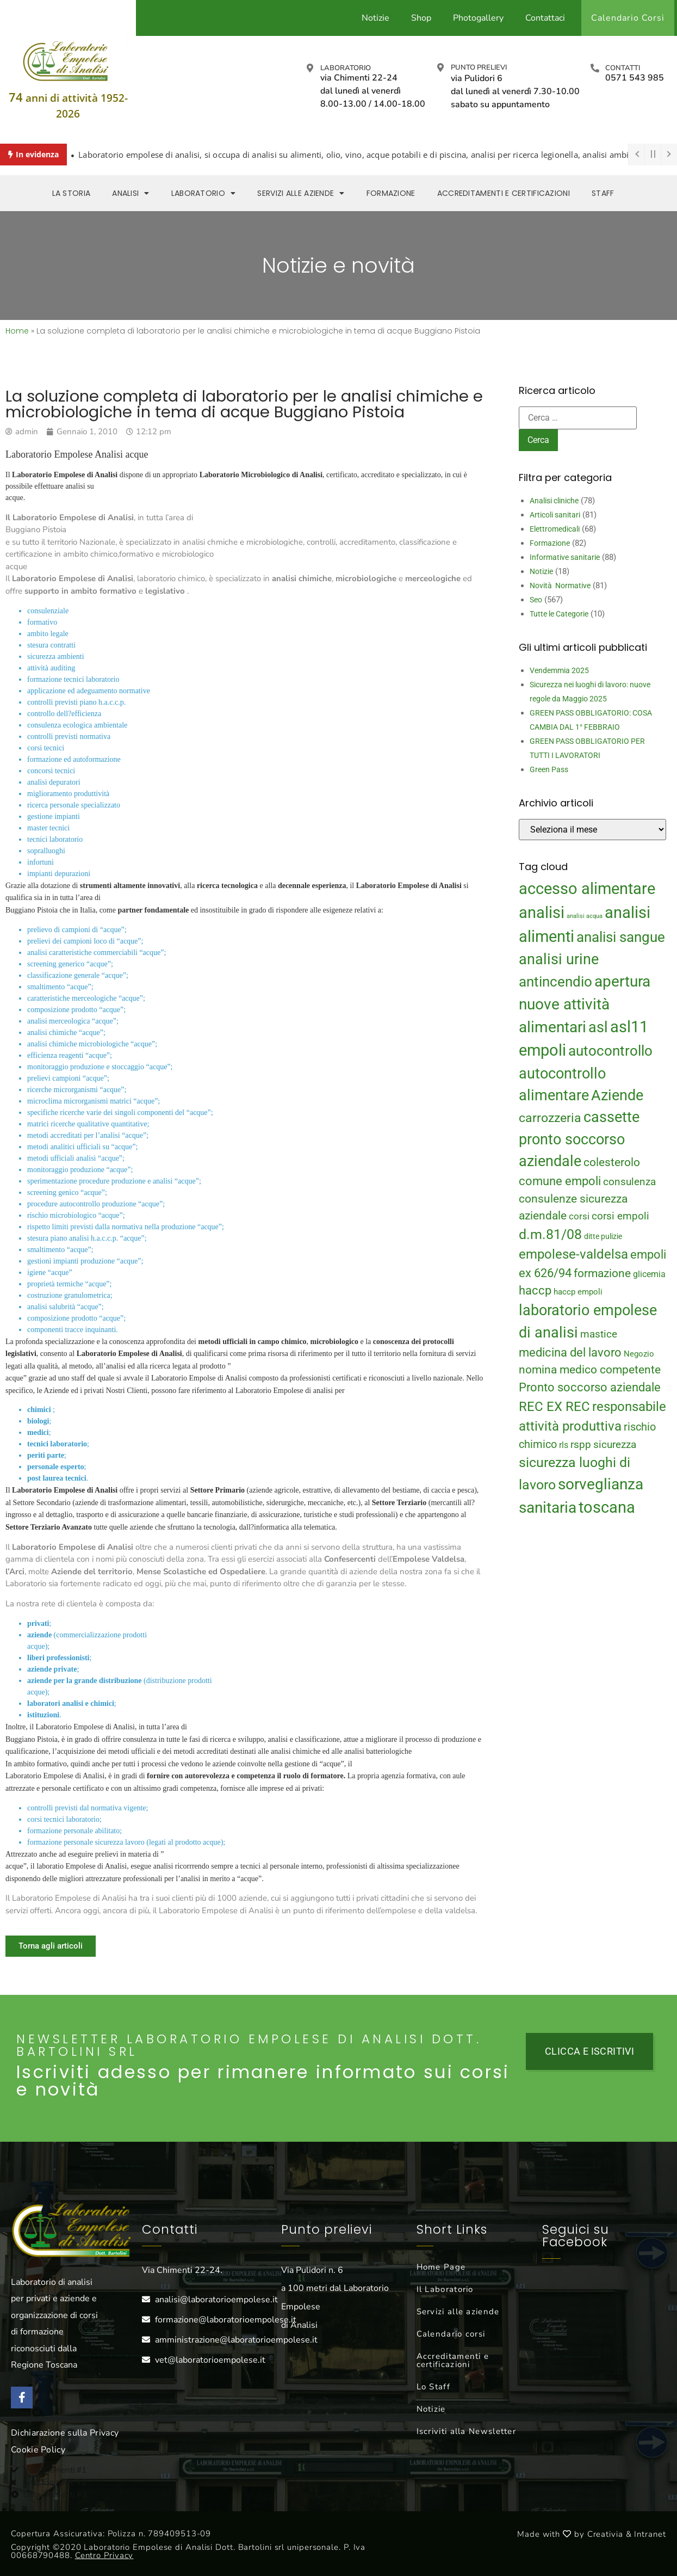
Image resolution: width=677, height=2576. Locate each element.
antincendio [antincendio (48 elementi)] (555, 981)
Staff (603, 193)
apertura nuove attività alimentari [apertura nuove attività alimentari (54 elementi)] (584, 1004)
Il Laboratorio (445, 2289)
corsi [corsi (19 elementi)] (579, 1216)
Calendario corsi (451, 2333)
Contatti (622, 68)
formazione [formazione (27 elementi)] (602, 1273)
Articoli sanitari (555, 514)
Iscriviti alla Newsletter (467, 2431)
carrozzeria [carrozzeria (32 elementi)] (550, 1118)
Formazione (391, 193)
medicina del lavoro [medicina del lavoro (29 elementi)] (570, 1352)
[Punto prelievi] (440, 67)
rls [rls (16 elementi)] (563, 1445)
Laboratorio (345, 68)
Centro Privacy (104, 2555)
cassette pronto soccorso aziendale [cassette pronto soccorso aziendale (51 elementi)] (579, 1139)
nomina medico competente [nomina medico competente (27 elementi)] (590, 1369)
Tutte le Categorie (559, 613)
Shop (421, 18)
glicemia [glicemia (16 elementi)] (649, 1274)
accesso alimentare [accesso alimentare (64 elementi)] (587, 888)
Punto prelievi (479, 67)
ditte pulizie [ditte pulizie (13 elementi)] (603, 1236)
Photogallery (478, 18)
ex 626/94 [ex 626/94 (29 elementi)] (545, 1273)
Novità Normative (560, 585)
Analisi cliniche (554, 500)
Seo (536, 599)
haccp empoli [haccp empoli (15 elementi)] (578, 1292)
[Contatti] (595, 68)
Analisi (130, 193)
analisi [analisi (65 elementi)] (541, 912)
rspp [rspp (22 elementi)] (580, 1445)
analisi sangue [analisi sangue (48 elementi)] (620, 937)
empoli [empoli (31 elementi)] (648, 1254)
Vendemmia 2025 (559, 670)
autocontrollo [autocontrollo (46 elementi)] (610, 1051)
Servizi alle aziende (300, 193)
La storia (71, 193)
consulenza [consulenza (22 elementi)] (629, 1182)
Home (17, 330)
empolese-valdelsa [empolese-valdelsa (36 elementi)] (573, 1254)
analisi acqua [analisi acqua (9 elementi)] (585, 916)
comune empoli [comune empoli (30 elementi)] (560, 1181)
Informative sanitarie (565, 557)
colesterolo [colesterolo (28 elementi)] (611, 1162)
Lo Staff (433, 2386)
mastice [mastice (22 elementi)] (598, 1334)
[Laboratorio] (310, 68)
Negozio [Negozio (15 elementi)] (639, 1354)
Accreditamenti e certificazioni (453, 2360)
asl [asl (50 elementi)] (598, 1027)
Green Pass (549, 769)
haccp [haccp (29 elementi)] (535, 1290)
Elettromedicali (555, 529)
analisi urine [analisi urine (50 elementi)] (559, 959)
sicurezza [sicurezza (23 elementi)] (614, 1444)
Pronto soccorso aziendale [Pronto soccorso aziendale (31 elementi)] (590, 1387)
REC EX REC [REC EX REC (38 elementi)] (554, 1406)
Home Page (441, 2266)
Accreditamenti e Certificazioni (503, 193)
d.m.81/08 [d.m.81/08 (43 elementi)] (550, 1234)
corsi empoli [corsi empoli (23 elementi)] (620, 1216)
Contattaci (545, 18)
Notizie (375, 18)
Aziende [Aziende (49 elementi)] (617, 1095)
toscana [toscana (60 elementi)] (607, 1507)
